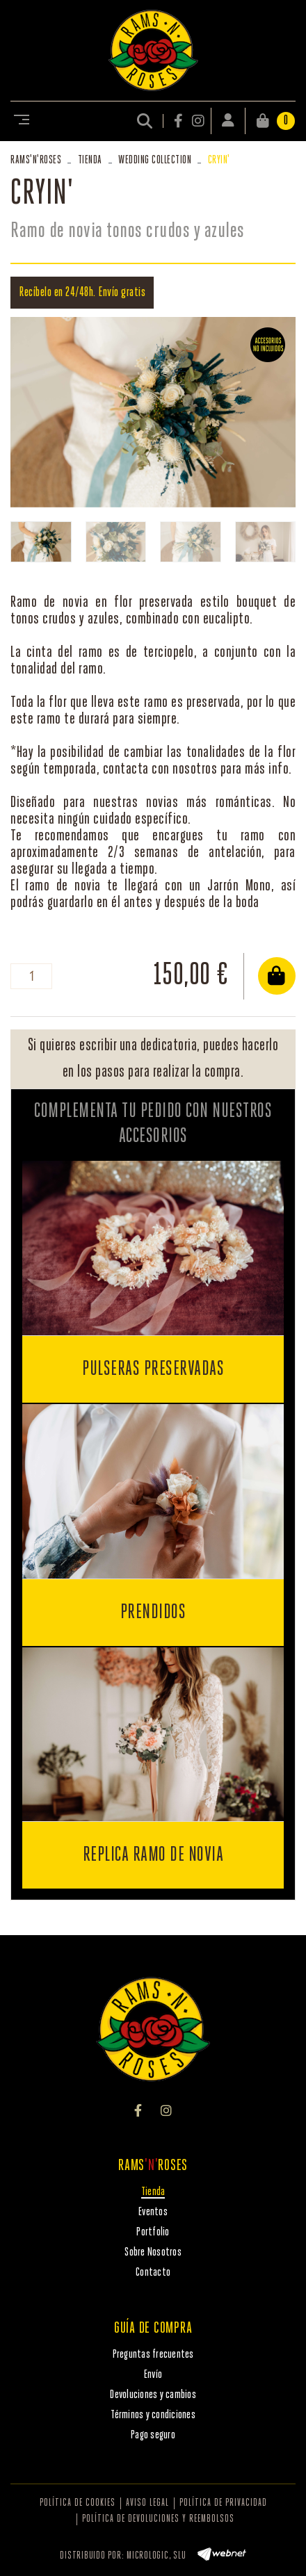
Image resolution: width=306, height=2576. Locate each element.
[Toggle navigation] (18, 121)
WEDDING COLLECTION (154, 160)
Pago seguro (153, 2435)
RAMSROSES (35, 160)
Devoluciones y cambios (153, 2395)
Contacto (153, 2272)
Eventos (153, 2212)
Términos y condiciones (153, 2415)
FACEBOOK (179, 121)
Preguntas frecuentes (153, 2354)
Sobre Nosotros (153, 2252)
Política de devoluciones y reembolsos (158, 2519)
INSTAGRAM (198, 121)
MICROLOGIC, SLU (156, 2556)
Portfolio (152, 2232)
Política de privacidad (223, 2503)
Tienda (90, 160)
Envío (153, 2374)
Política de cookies (77, 2503)
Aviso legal (147, 2503)
